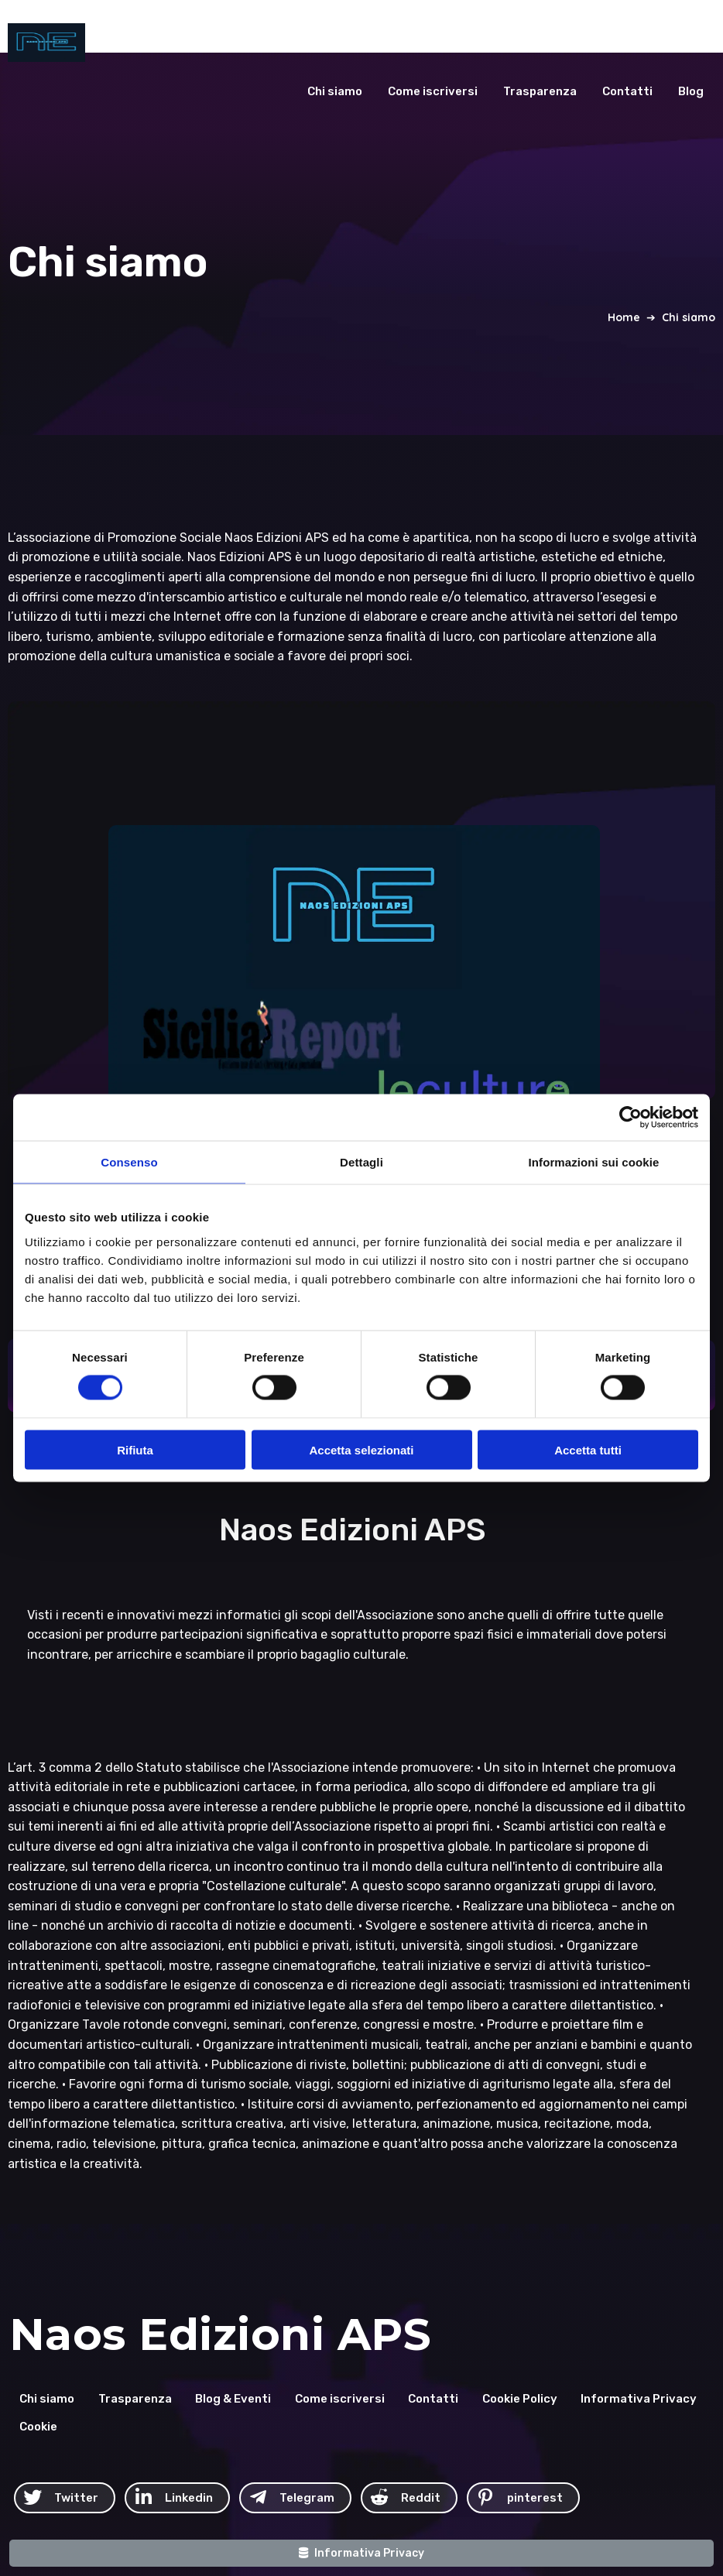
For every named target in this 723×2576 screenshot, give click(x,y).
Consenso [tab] (129, 1162)
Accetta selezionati (361, 1449)
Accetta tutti (588, 1449)
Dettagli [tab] (361, 1162)
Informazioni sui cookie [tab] (594, 1162)
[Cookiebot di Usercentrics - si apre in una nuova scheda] (630, 1117)
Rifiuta (135, 1449)
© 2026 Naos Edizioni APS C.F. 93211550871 (498, 2446)
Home (624, 310)
